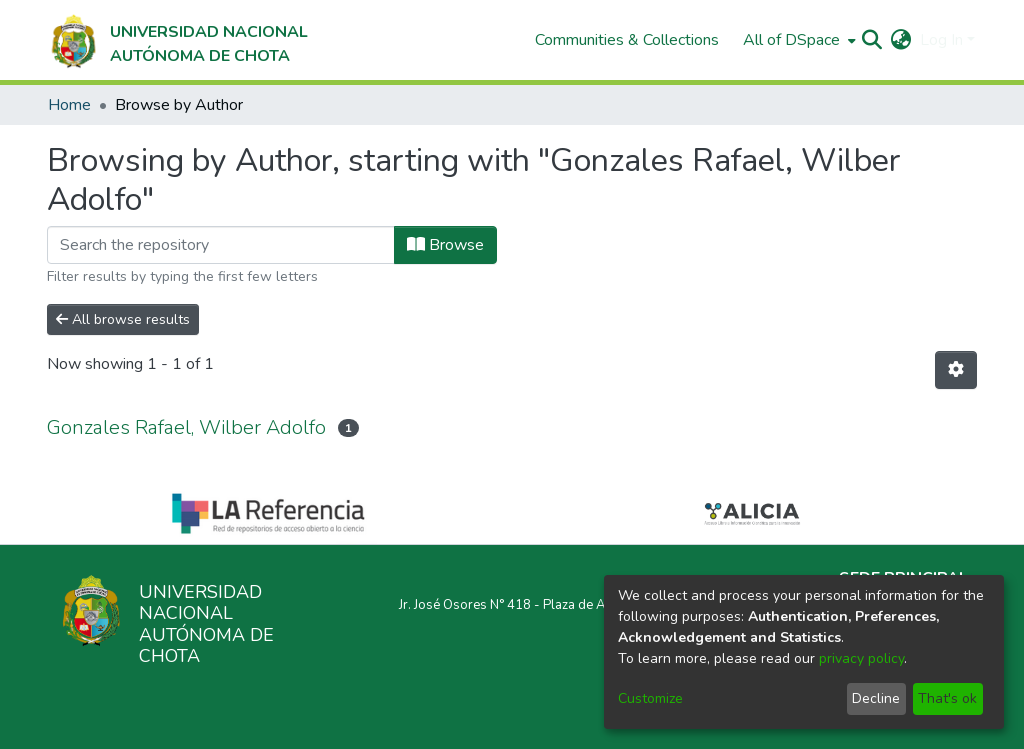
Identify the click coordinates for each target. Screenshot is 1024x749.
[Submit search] (872, 40)
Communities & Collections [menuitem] (627, 40)
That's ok (947, 698)
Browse (445, 245)
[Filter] (221, 245)
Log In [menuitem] (941, 40)
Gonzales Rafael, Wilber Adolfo (186, 427)
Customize (650, 698)
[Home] (177, 40)
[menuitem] (797, 40)
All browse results (123, 319)
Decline (876, 698)
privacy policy (861, 658)
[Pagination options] (956, 370)
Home (69, 105)
